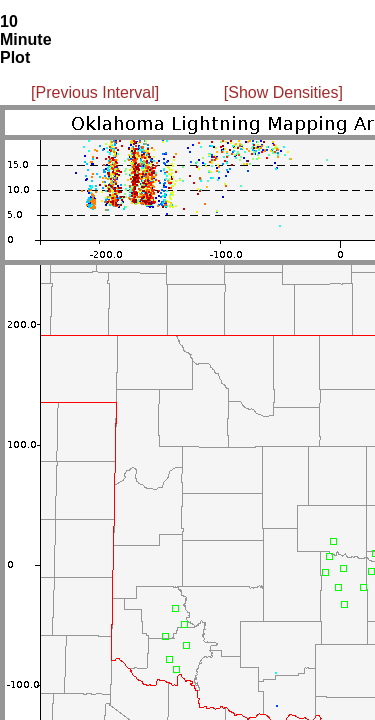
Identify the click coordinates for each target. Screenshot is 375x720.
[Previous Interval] (95, 92)
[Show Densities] (283, 92)
